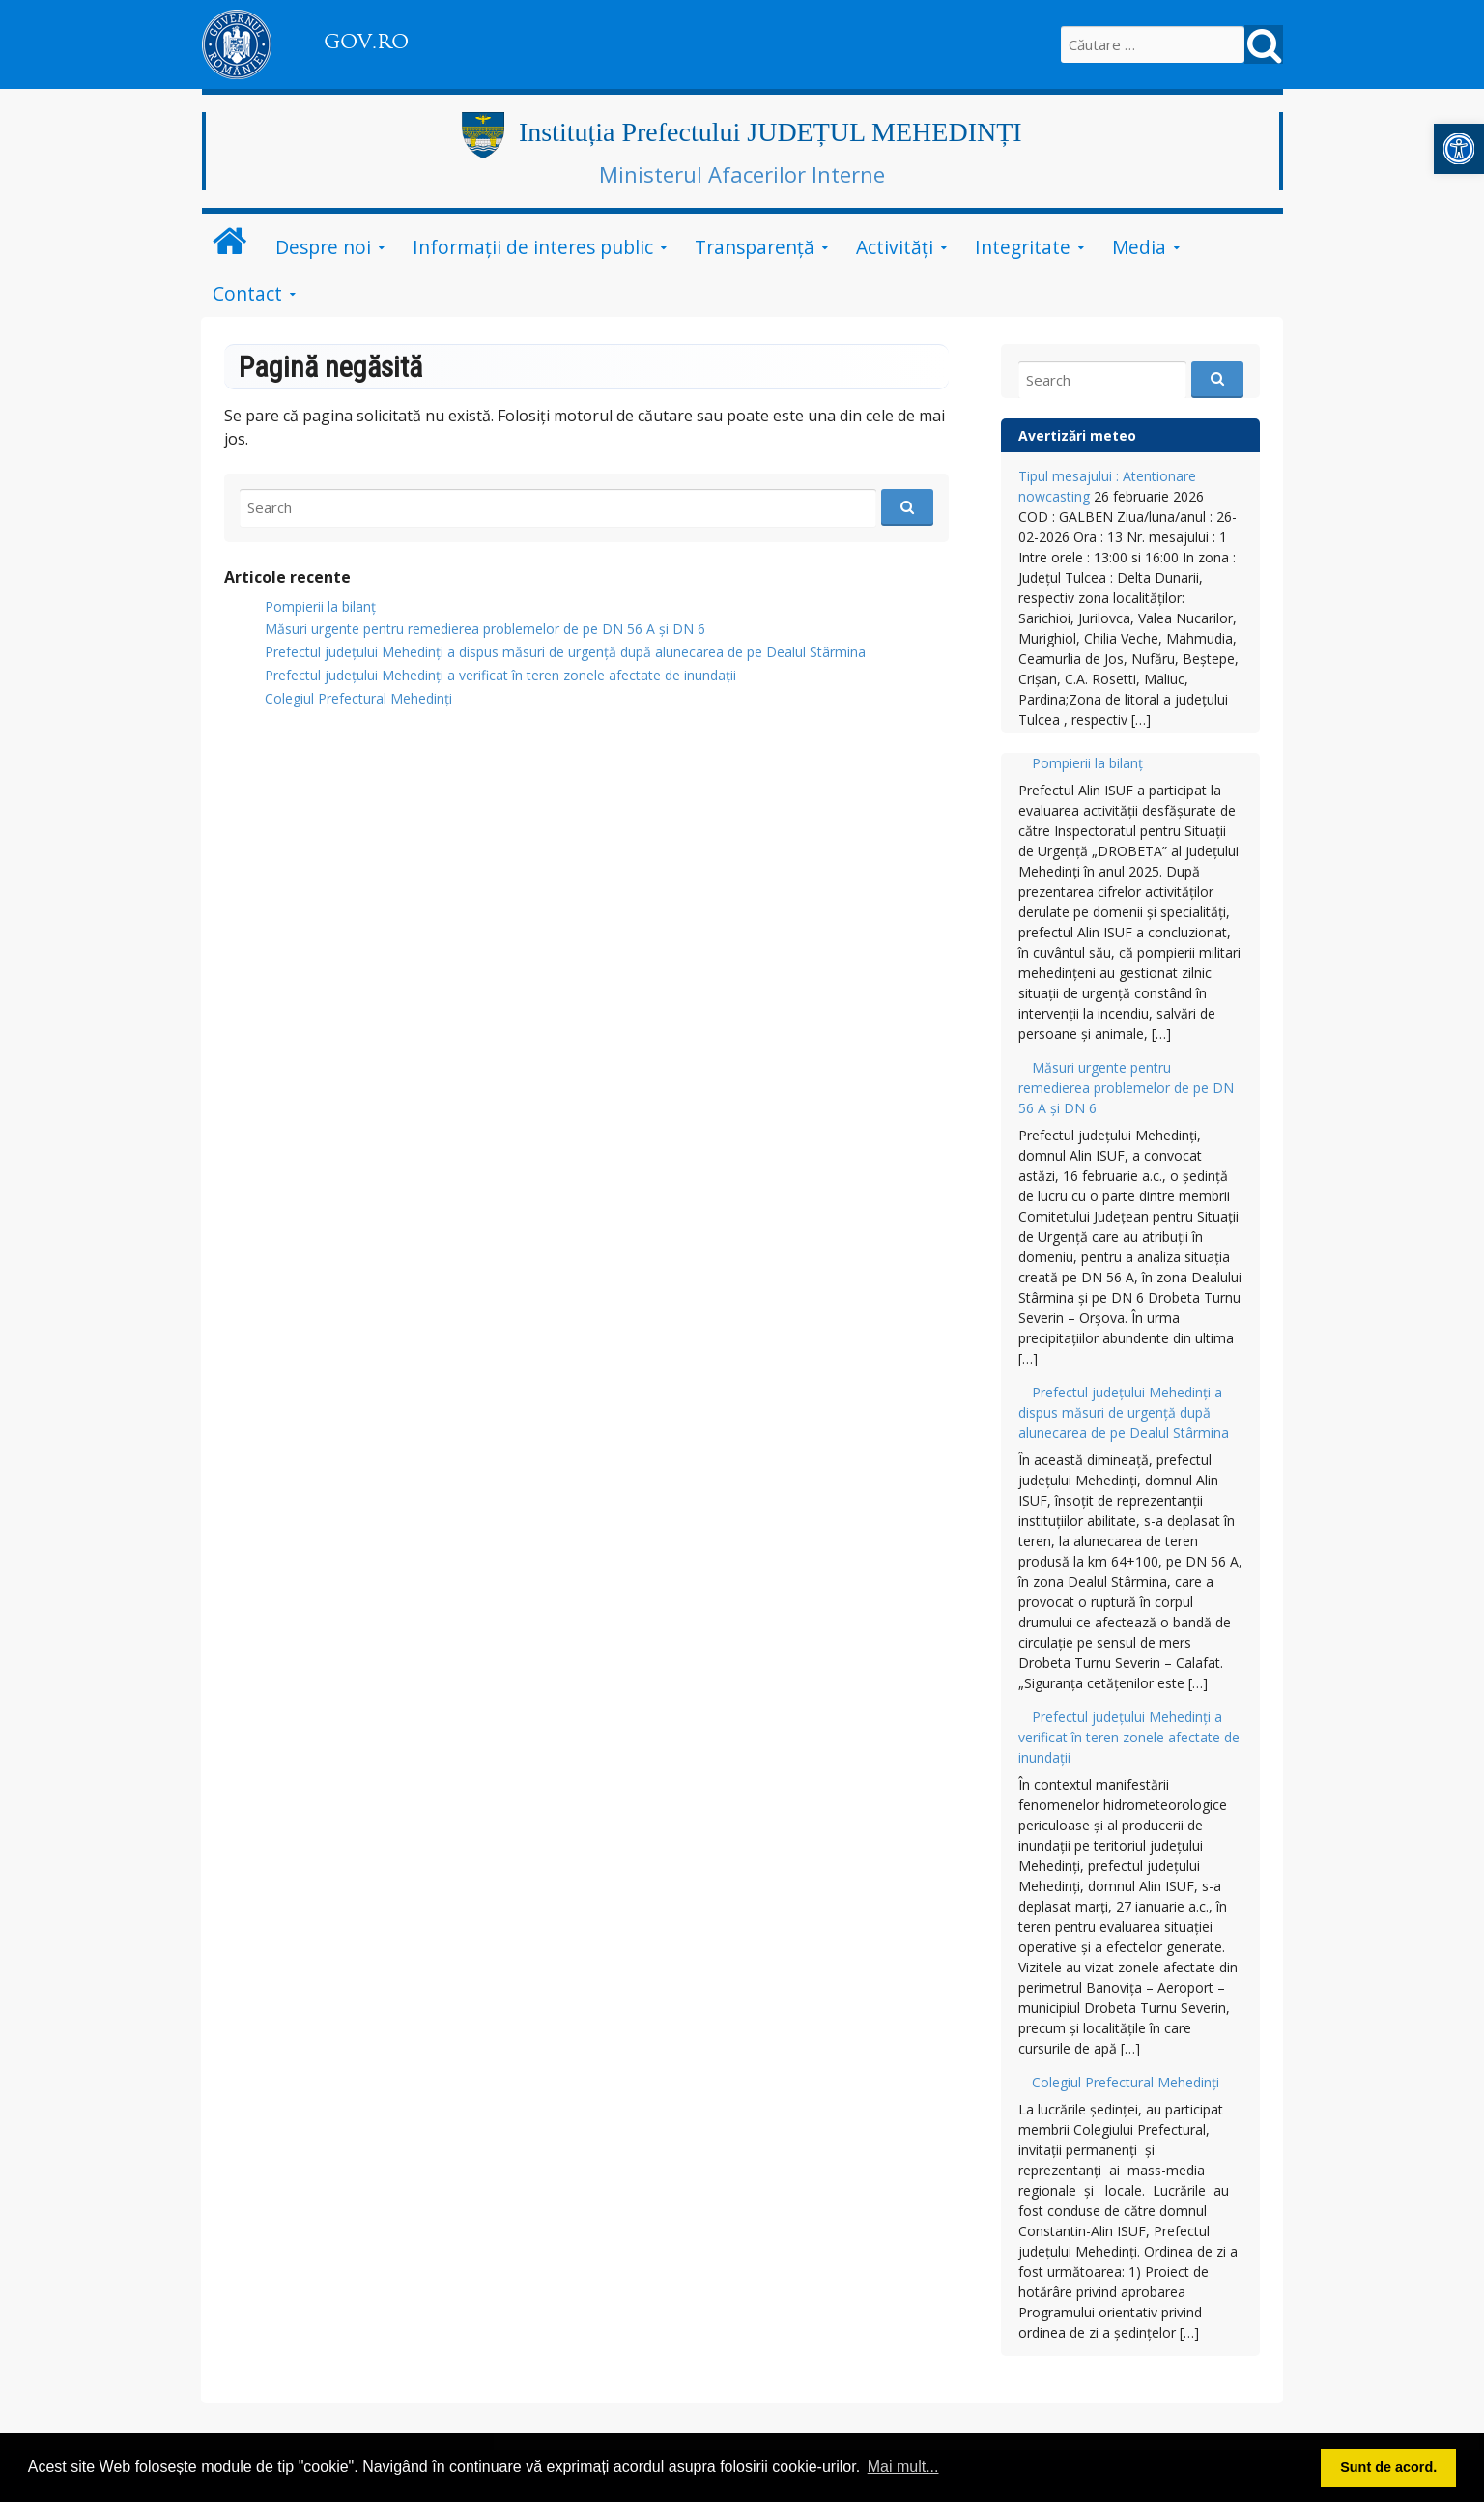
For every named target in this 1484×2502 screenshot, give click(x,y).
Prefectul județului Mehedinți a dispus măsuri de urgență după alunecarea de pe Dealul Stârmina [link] (565, 652)
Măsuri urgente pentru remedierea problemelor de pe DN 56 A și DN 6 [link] (485, 628)
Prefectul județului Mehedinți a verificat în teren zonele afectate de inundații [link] (500, 675)
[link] (1459, 149)
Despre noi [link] (323, 247)
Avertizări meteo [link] (1077, 435)
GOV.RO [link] (366, 41)
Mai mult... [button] (903, 2467)
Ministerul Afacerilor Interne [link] (742, 173)
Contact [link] (247, 293)
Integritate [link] (1022, 247)
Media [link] (1139, 247)
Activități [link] (894, 247)
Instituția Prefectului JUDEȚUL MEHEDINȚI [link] (770, 132)
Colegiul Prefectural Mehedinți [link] (358, 698)
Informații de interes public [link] (533, 247)
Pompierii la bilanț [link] (320, 606)
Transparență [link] (754, 247)
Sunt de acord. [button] (1388, 2467)
